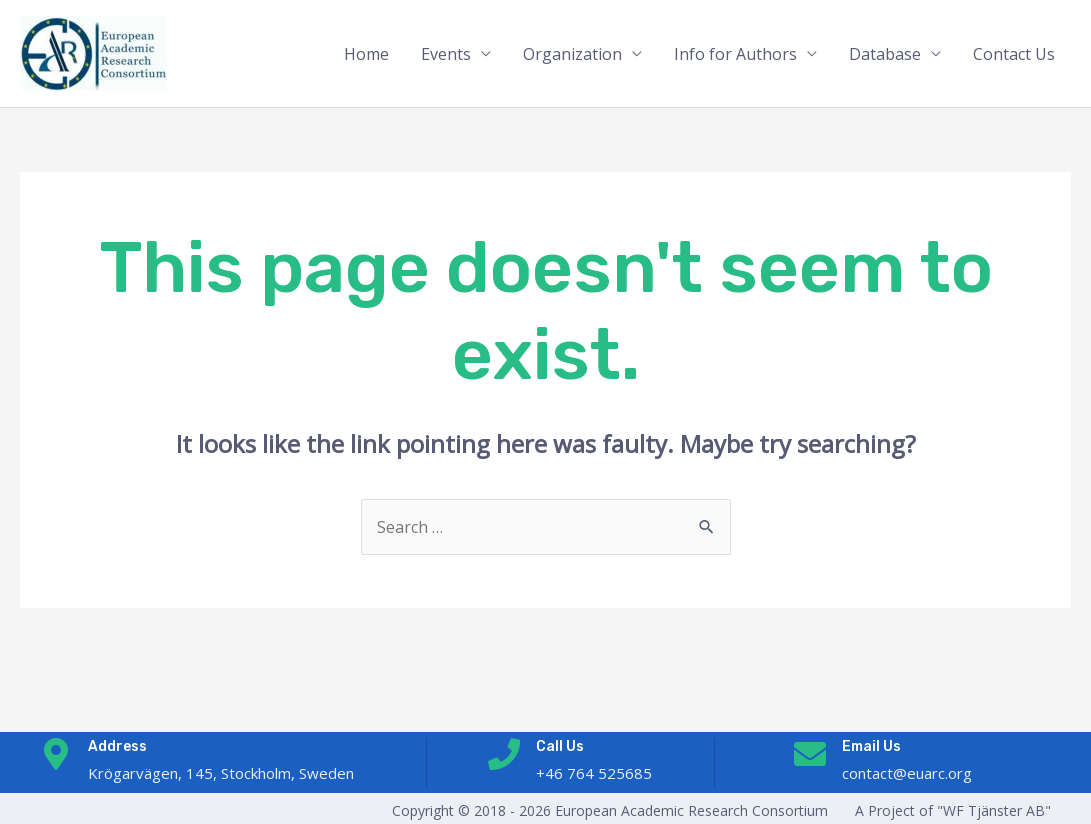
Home (366, 54)
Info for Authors (735, 54)
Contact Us (1014, 54)
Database (885, 54)
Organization (572, 54)
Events (446, 54)
